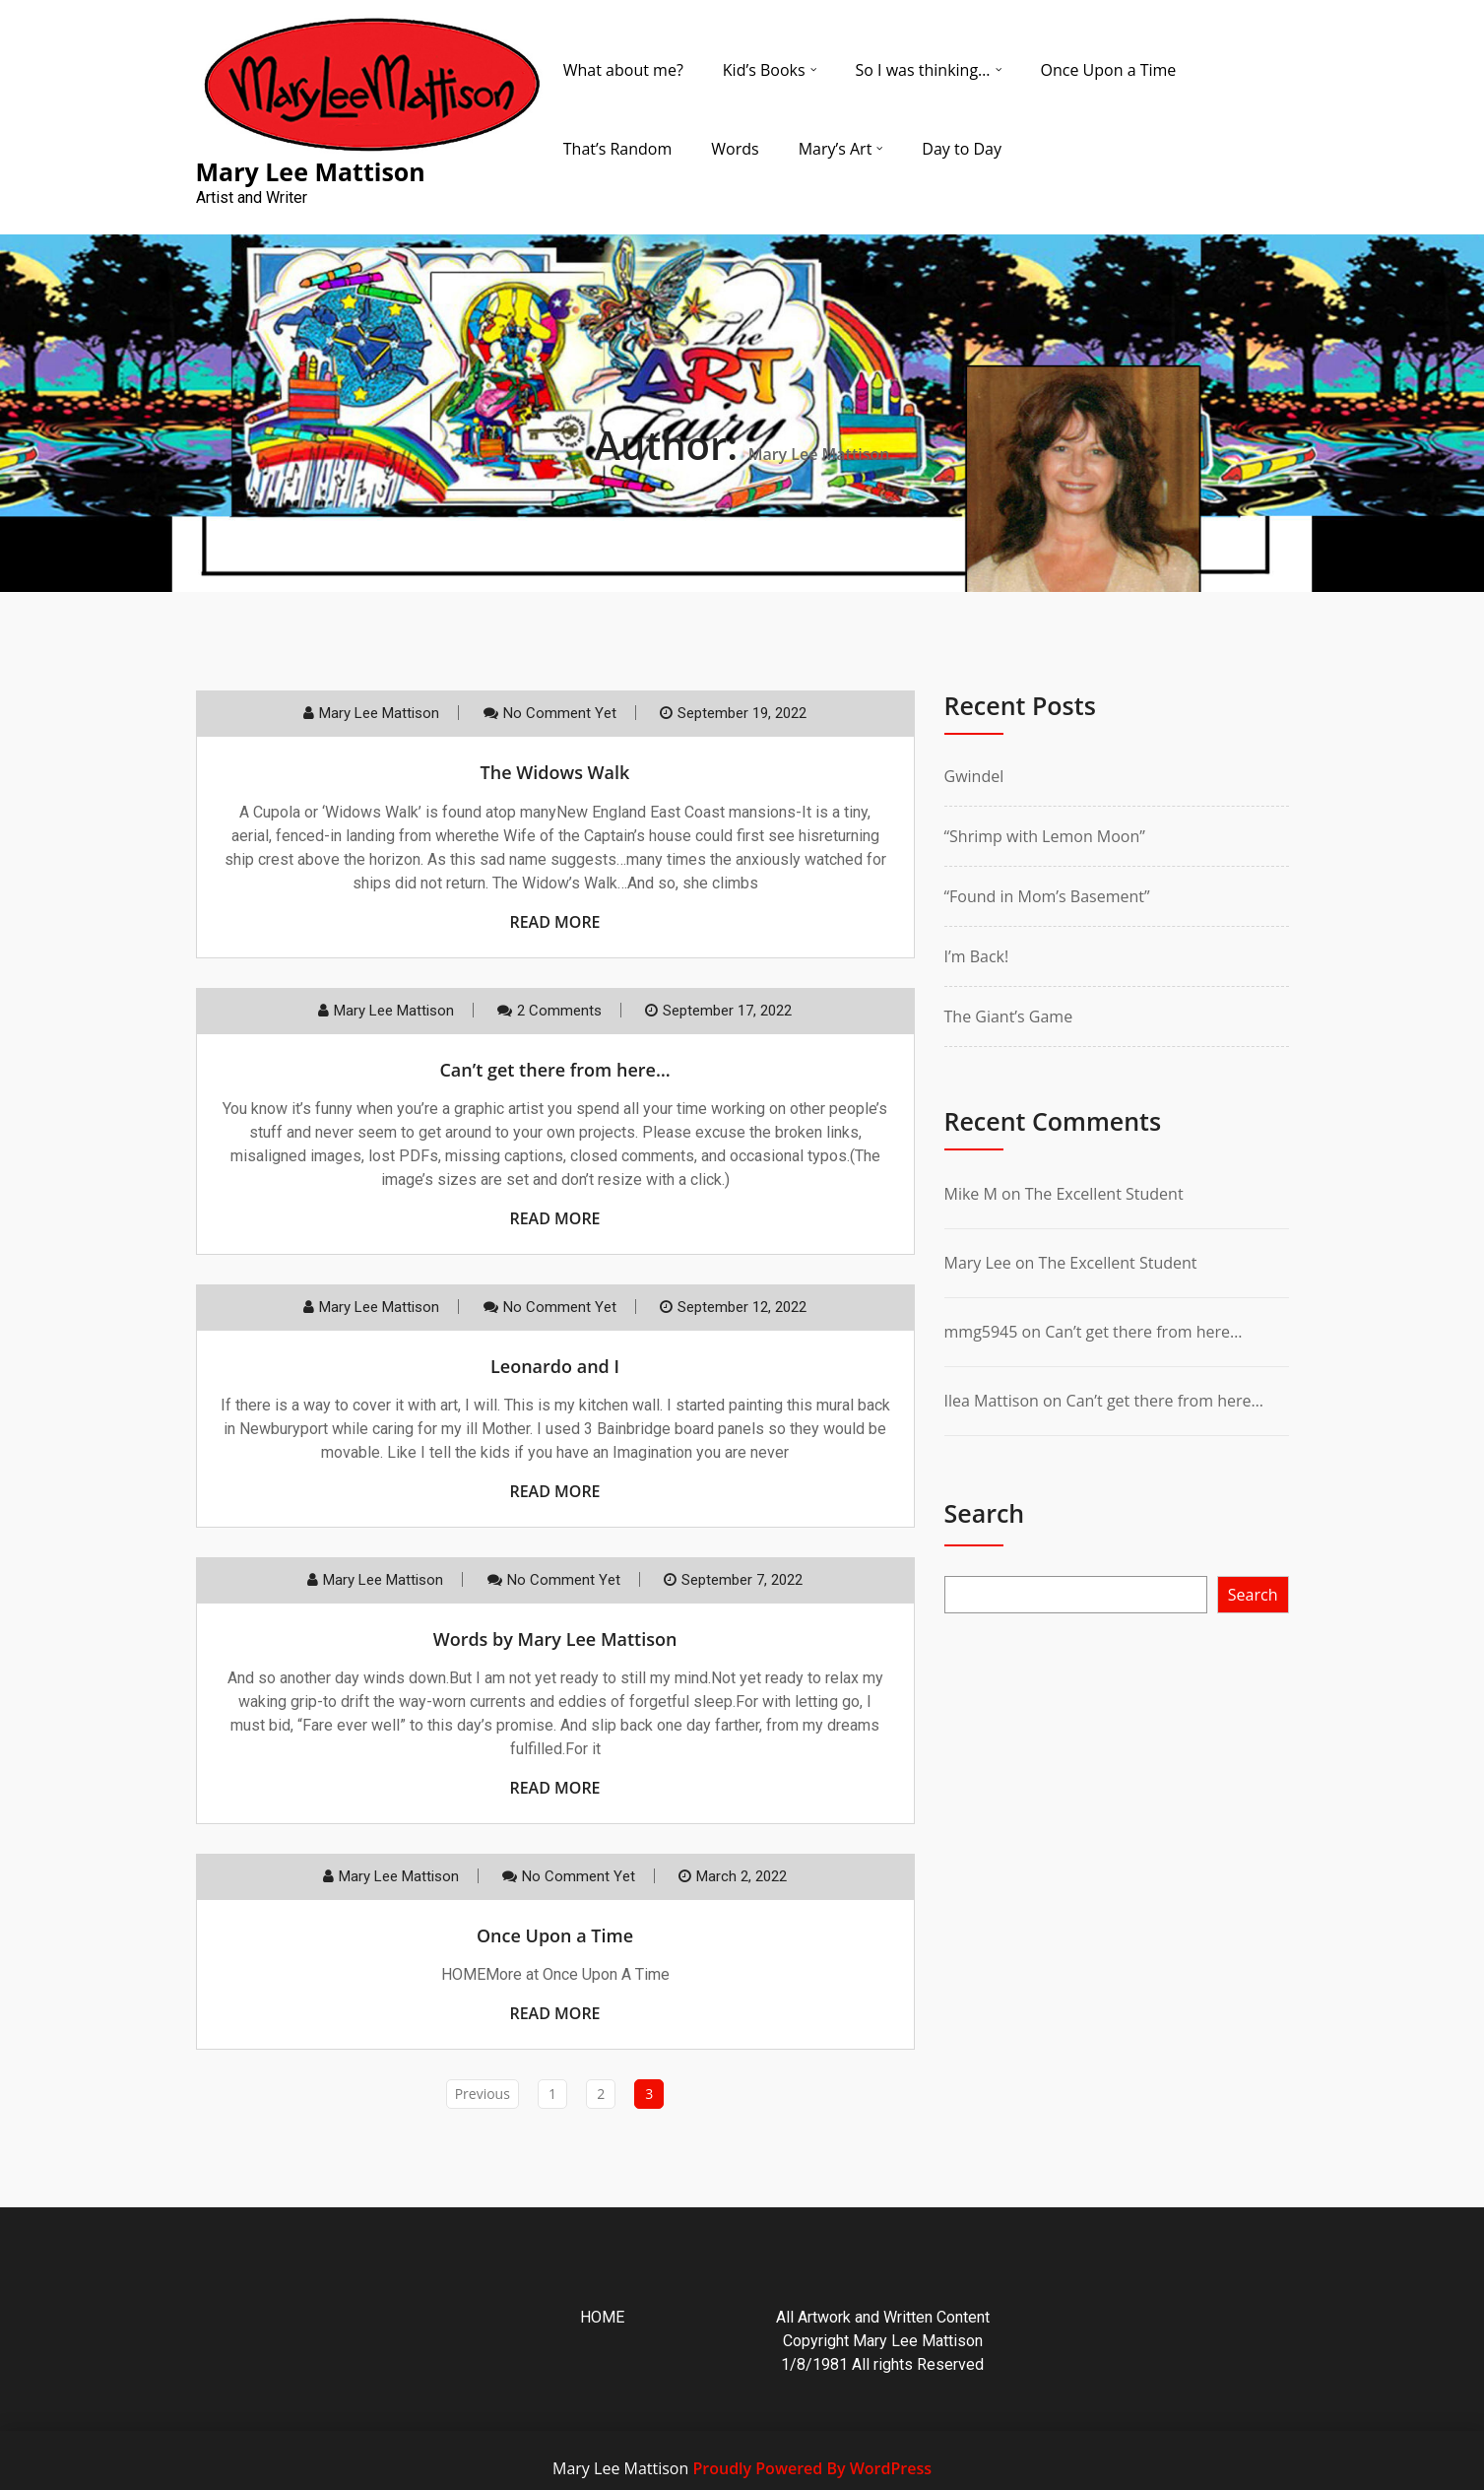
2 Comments (559, 1010)
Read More (554, 922)
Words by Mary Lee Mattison (555, 1639)
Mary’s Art (835, 149)
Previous (482, 2093)
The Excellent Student (1104, 1194)
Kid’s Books (764, 70)
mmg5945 (981, 1332)
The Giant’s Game (1008, 1016)
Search (984, 1513)
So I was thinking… (923, 70)
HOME (602, 2317)
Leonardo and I (554, 1366)
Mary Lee (977, 1263)
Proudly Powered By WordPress (811, 2468)
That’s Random (618, 149)
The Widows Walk (555, 772)
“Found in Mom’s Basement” (1047, 896)
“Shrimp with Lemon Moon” (1044, 836)
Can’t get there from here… (554, 1069)
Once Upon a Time (1109, 70)
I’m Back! (976, 956)
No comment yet (559, 713)
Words (734, 149)
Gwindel (974, 776)
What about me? (623, 70)
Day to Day (961, 149)
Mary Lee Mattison (379, 713)
